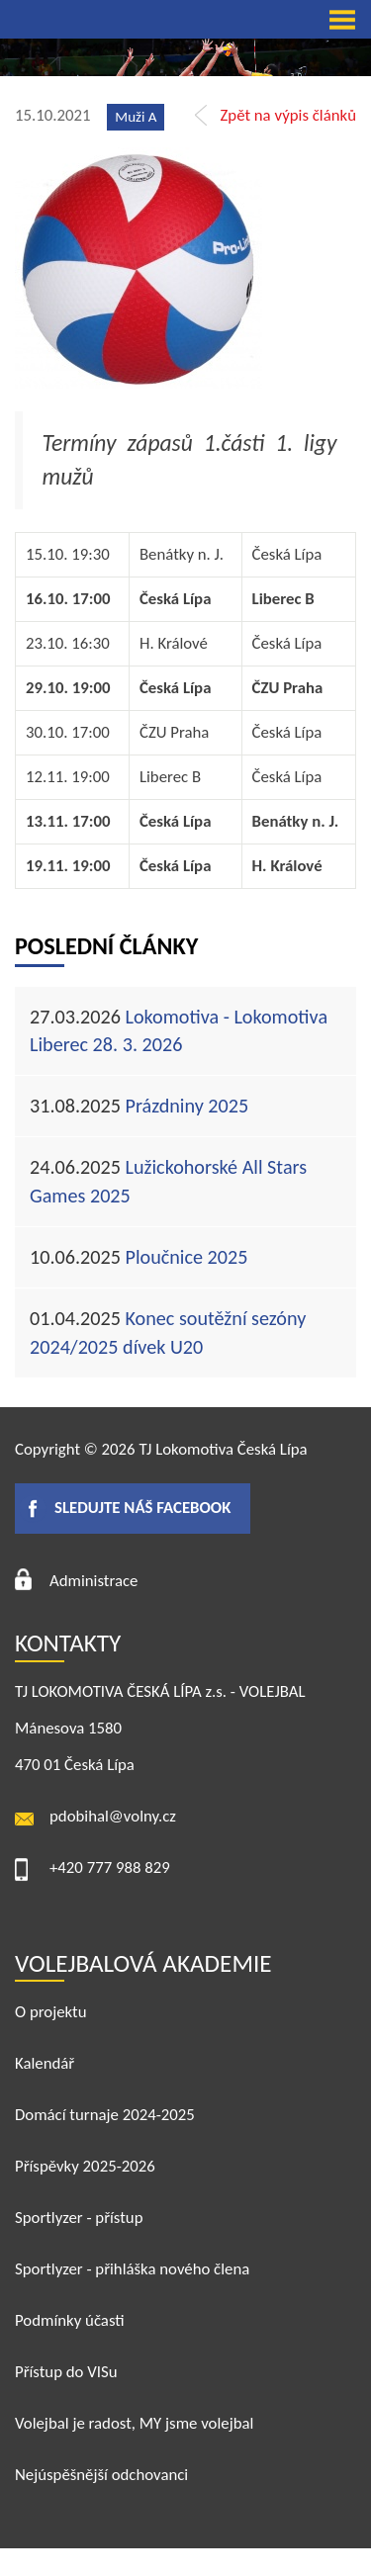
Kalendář (44, 2063)
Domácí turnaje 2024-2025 (105, 2114)
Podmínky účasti (70, 2320)
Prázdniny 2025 (139, 1105)
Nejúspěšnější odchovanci (101, 2474)
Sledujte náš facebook (142, 1507)
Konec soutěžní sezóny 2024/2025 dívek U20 (168, 1332)
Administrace (93, 1580)
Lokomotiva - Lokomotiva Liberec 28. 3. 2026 (178, 1031)
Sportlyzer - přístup (78, 2217)
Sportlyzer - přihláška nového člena (132, 2269)
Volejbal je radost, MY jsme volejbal (134, 2423)
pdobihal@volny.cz (112, 1816)
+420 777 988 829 (109, 1867)
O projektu (51, 2011)
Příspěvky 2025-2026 (85, 2166)
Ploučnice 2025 (138, 1257)
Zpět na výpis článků (288, 115)
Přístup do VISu (66, 2371)
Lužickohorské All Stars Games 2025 (168, 1181)
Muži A (135, 117)
